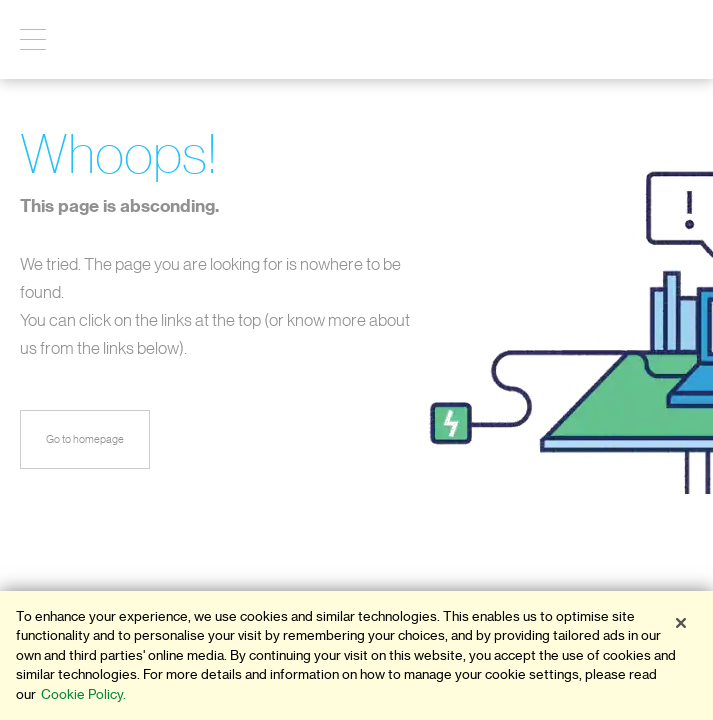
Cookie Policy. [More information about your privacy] (83, 694)
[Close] (681, 623)
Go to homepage (85, 439)
